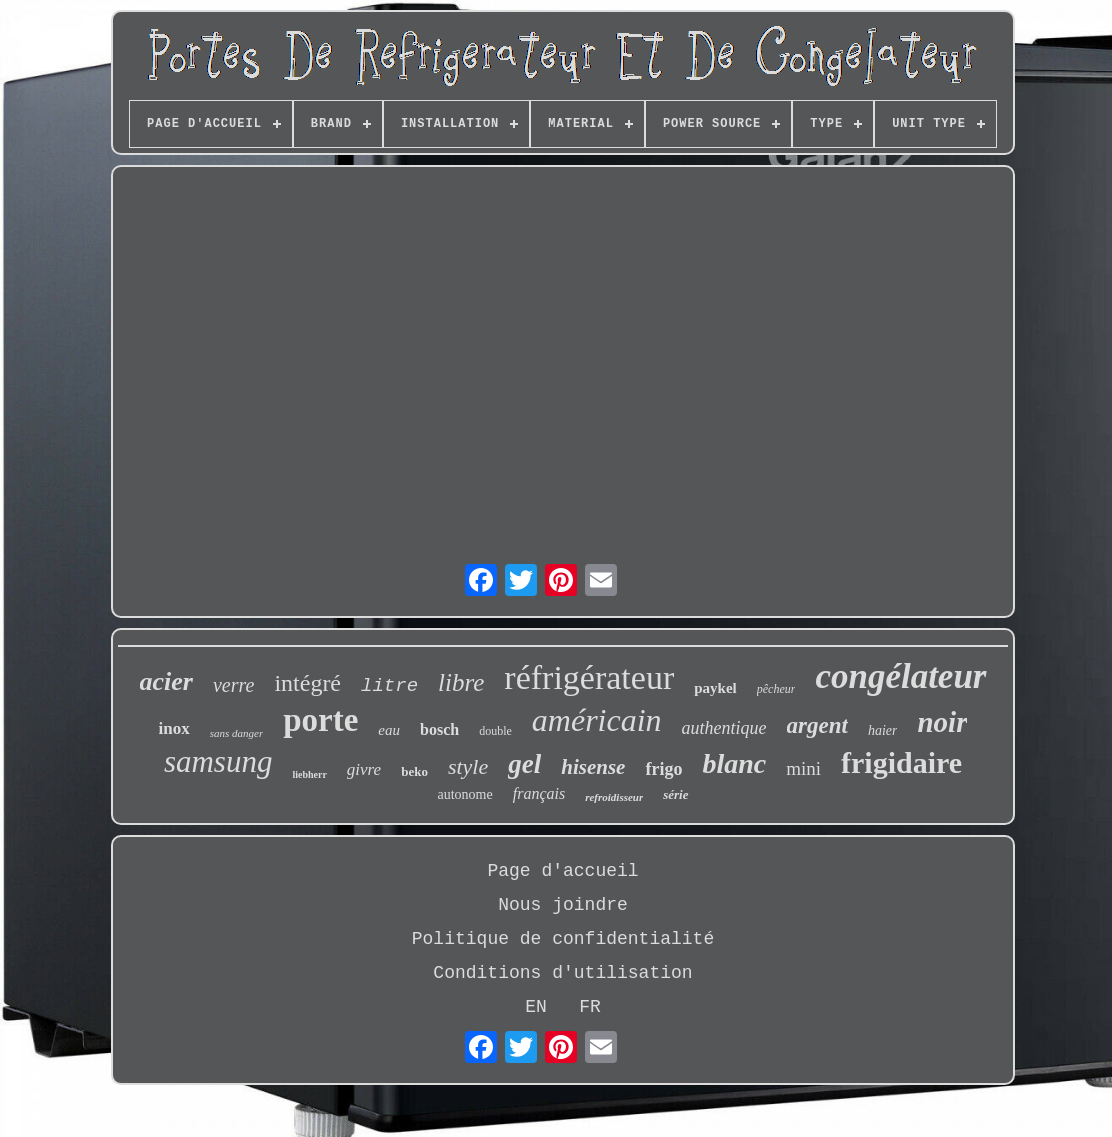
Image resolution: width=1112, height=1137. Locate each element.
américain (597, 720)
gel (524, 764)
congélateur (900, 676)
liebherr (309, 774)
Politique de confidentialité (563, 939)
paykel (715, 688)
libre (461, 682)
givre (364, 769)
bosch (439, 729)
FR (590, 1007)
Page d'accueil (562, 871)
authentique (724, 728)
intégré (307, 683)
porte (320, 720)
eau (389, 730)
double (495, 731)
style (468, 766)
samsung (218, 761)
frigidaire (901, 762)
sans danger (236, 733)
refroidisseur (614, 797)
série (675, 794)
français (539, 793)
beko (414, 771)
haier (883, 730)
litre (389, 686)
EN (536, 1007)
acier (166, 681)
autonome (464, 794)
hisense (593, 767)
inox (174, 728)
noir (942, 722)
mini (803, 768)
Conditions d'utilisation (562, 973)
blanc (734, 763)
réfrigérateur (589, 677)
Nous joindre (563, 905)
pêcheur (776, 689)
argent (817, 725)
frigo (663, 769)
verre (233, 685)
